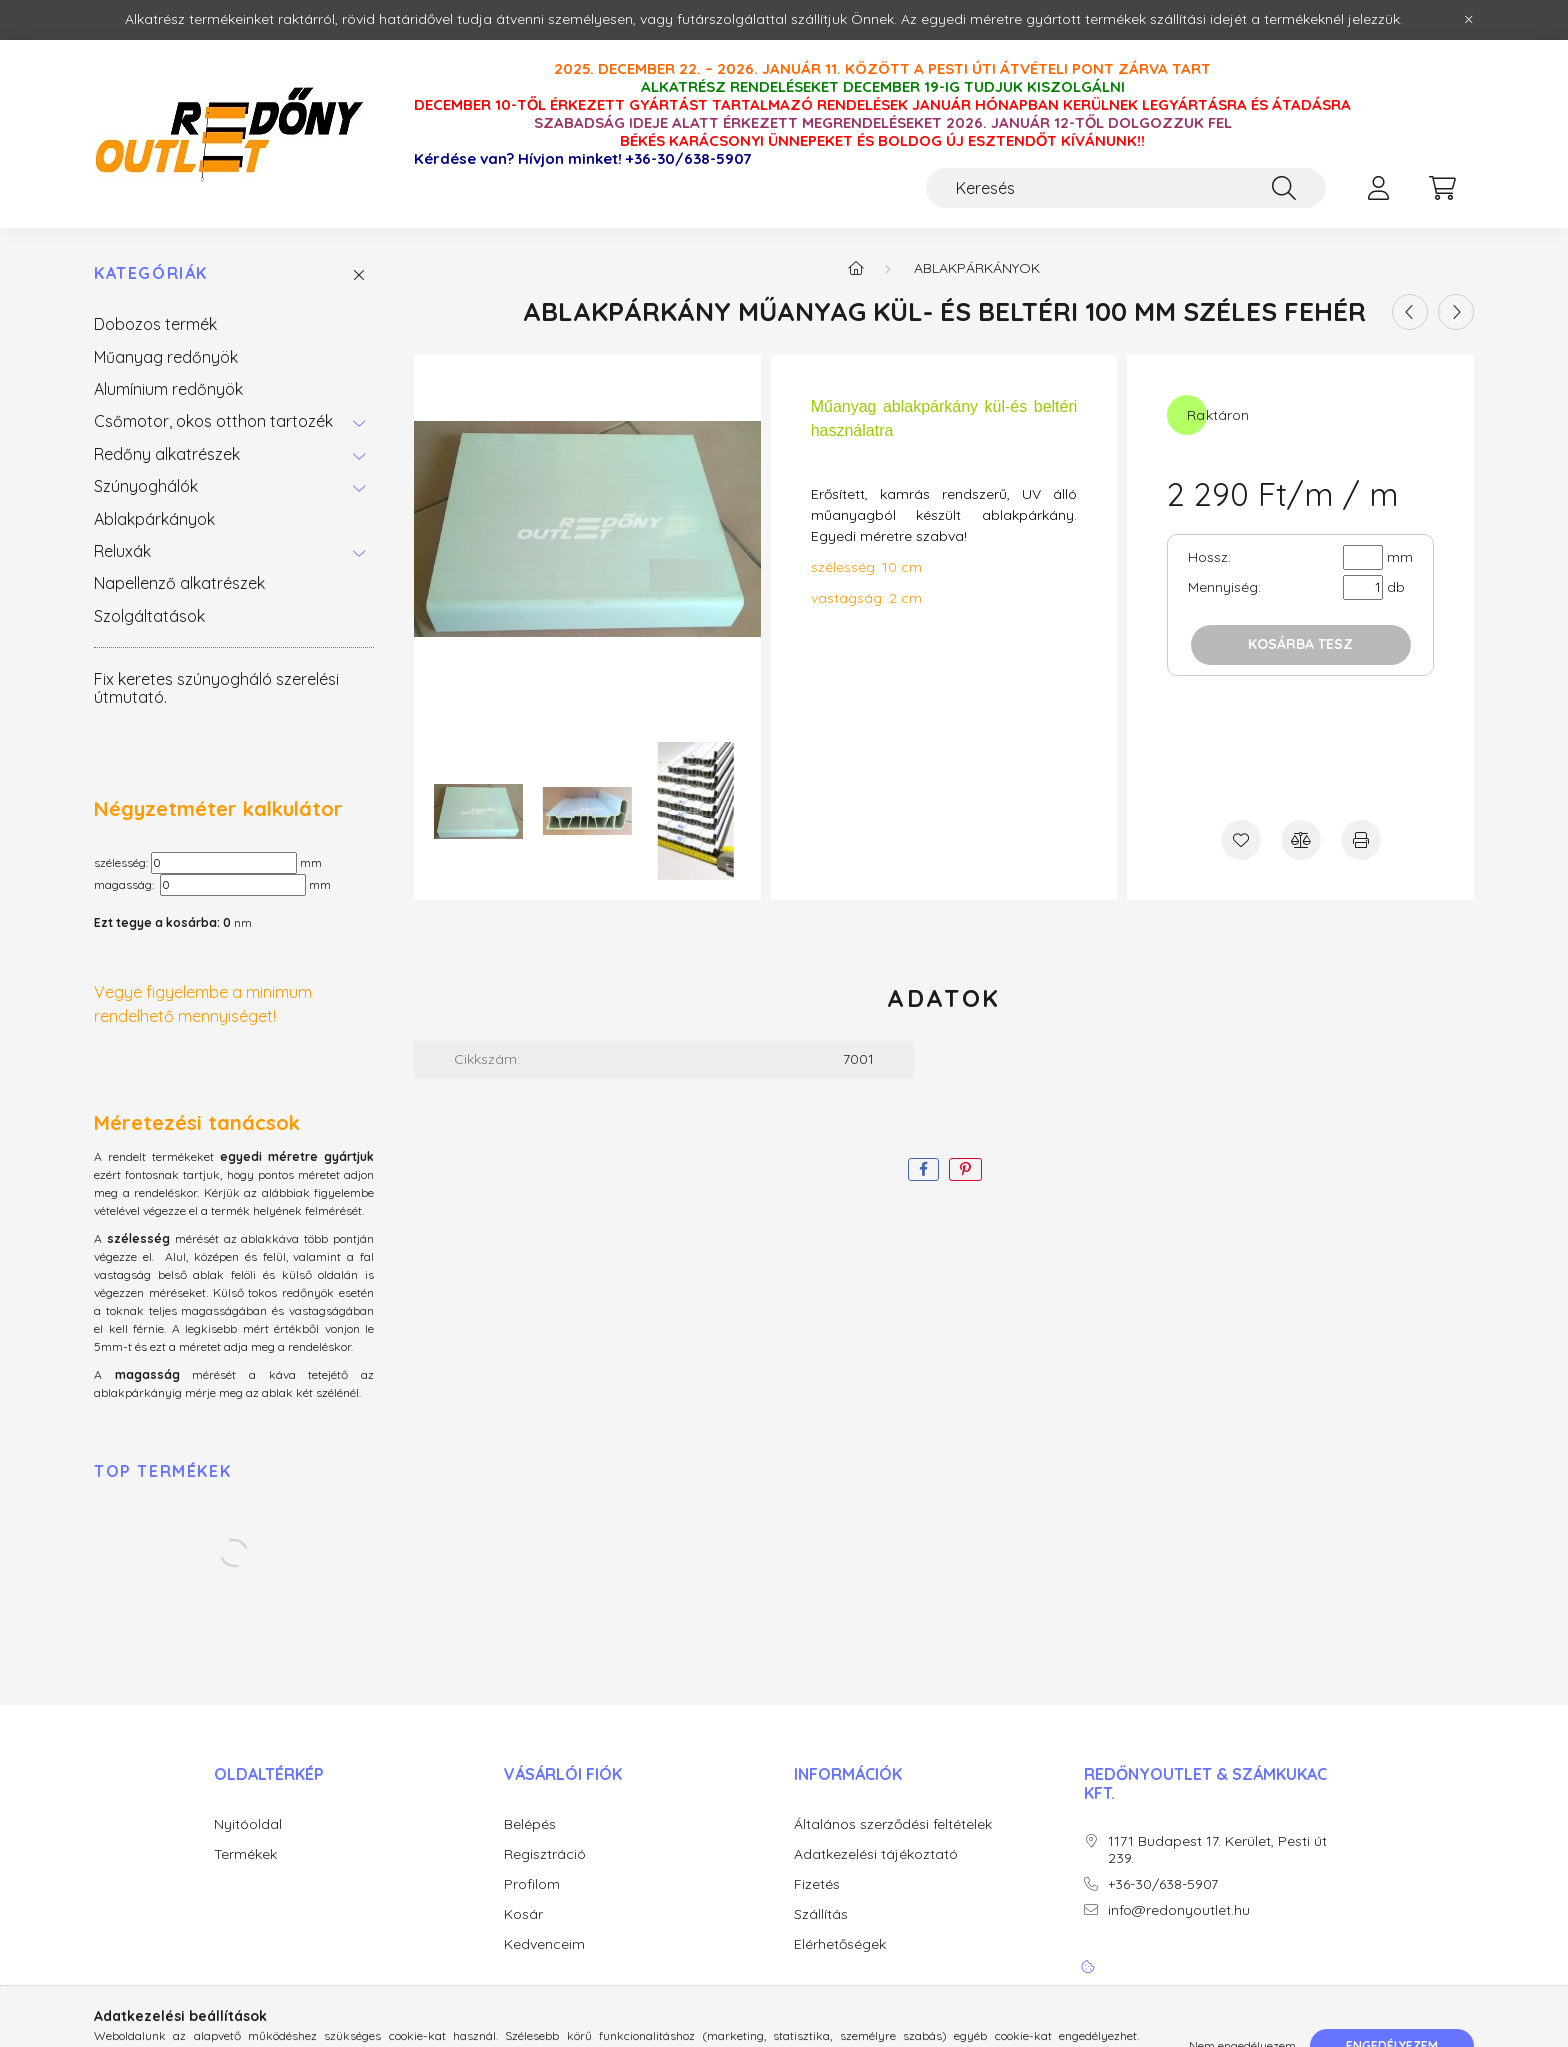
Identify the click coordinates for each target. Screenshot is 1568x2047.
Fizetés (817, 1884)
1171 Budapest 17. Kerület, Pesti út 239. (1217, 1850)
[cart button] (1442, 188)
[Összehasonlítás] (1301, 840)
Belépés (530, 1824)
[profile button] (1378, 188)
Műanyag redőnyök (166, 357)
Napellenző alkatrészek (179, 583)
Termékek (245, 1854)
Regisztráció (545, 1854)
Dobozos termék (155, 324)
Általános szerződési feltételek (893, 1824)
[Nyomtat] (1361, 840)
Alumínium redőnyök (168, 389)
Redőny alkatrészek (167, 454)
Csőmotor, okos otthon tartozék (213, 421)
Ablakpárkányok (154, 519)
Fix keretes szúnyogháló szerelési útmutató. (216, 688)
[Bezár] (1469, 20)
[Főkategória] (856, 268)
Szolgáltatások (149, 616)
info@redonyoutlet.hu (1179, 1910)
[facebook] (923, 1169)
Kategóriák (151, 273)
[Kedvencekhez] (1241, 840)
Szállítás (821, 1914)
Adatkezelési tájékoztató (876, 1854)
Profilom (532, 1884)
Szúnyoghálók (146, 486)
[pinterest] (965, 1169)
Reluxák (122, 551)
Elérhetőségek (840, 1944)
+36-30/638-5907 (688, 159)
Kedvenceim (544, 1944)
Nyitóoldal (248, 1824)
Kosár (523, 1914)
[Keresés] (1126, 188)
